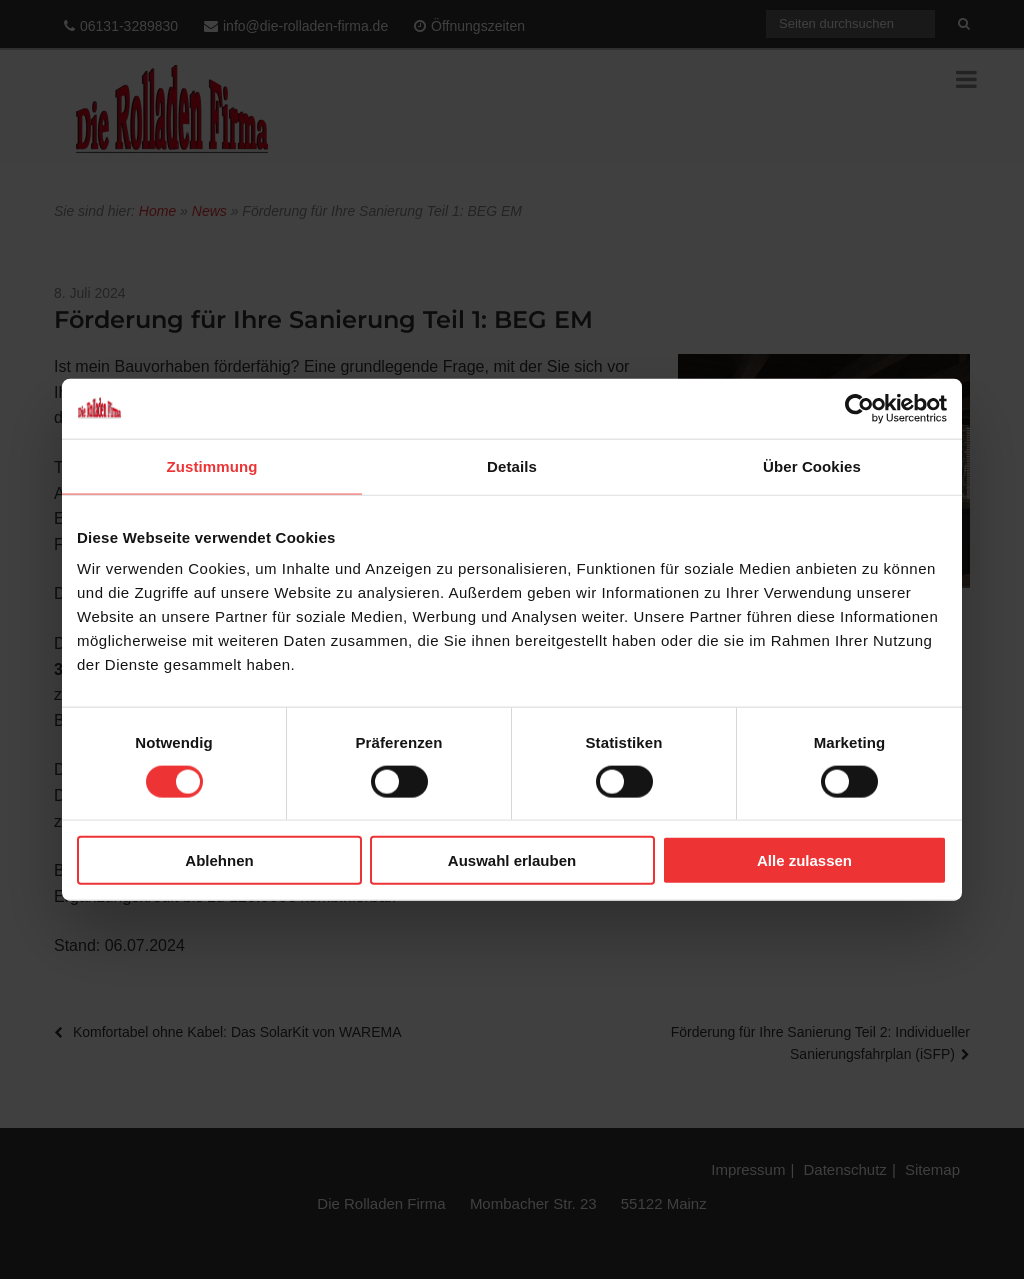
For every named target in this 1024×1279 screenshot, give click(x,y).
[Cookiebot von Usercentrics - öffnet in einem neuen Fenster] (859, 408)
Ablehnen (219, 860)
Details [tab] (512, 465)
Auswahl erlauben (512, 860)
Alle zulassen (804, 860)
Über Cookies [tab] (812, 465)
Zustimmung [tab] (212, 465)
